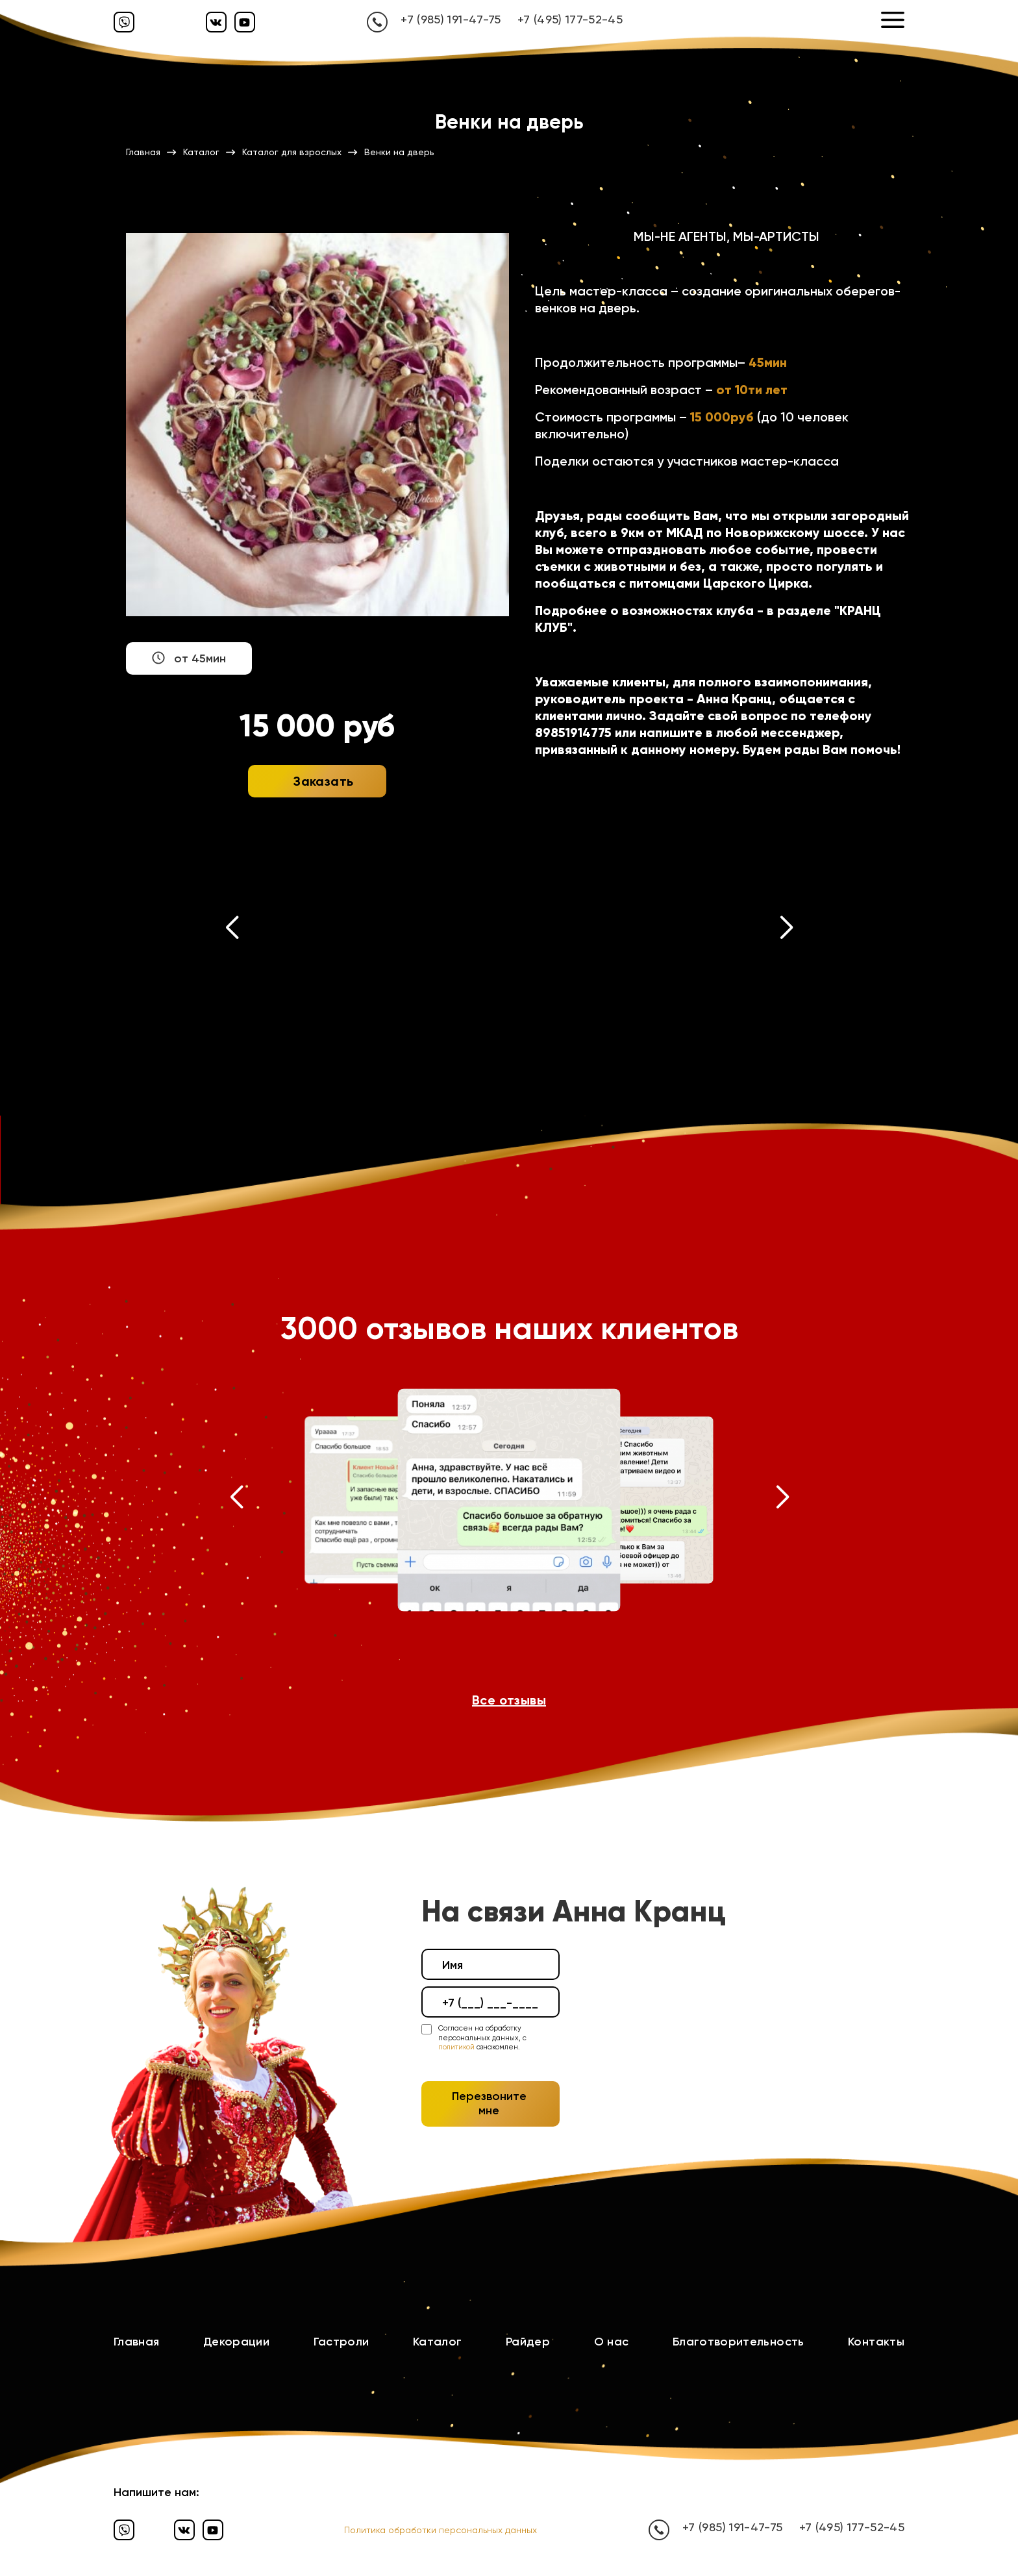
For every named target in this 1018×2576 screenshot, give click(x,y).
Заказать (323, 781)
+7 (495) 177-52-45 (570, 19)
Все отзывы (509, 1700)
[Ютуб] (244, 22)
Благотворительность (738, 2341)
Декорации (236, 2341)
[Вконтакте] (216, 22)
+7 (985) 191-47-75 (451, 19)
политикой (456, 2047)
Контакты (876, 2341)
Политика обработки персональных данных (440, 2530)
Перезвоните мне (489, 2103)
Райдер (528, 2341)
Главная (137, 2341)
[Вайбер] (124, 22)
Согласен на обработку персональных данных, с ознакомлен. (482, 2037)
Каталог (437, 2341)
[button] (232, 930)
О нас (611, 2341)
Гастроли (341, 2341)
